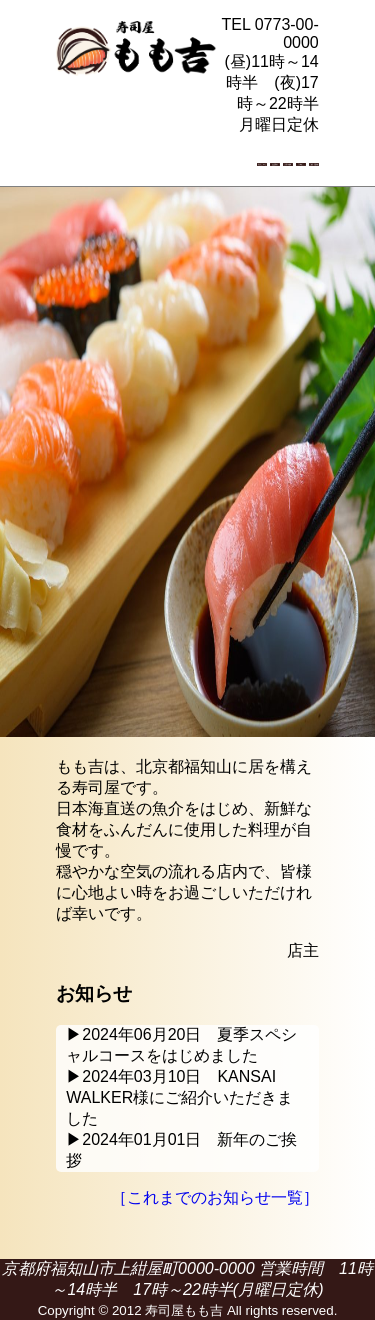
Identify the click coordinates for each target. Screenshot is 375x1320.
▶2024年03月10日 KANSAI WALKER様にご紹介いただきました (179, 1097)
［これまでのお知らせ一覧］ (215, 1197)
